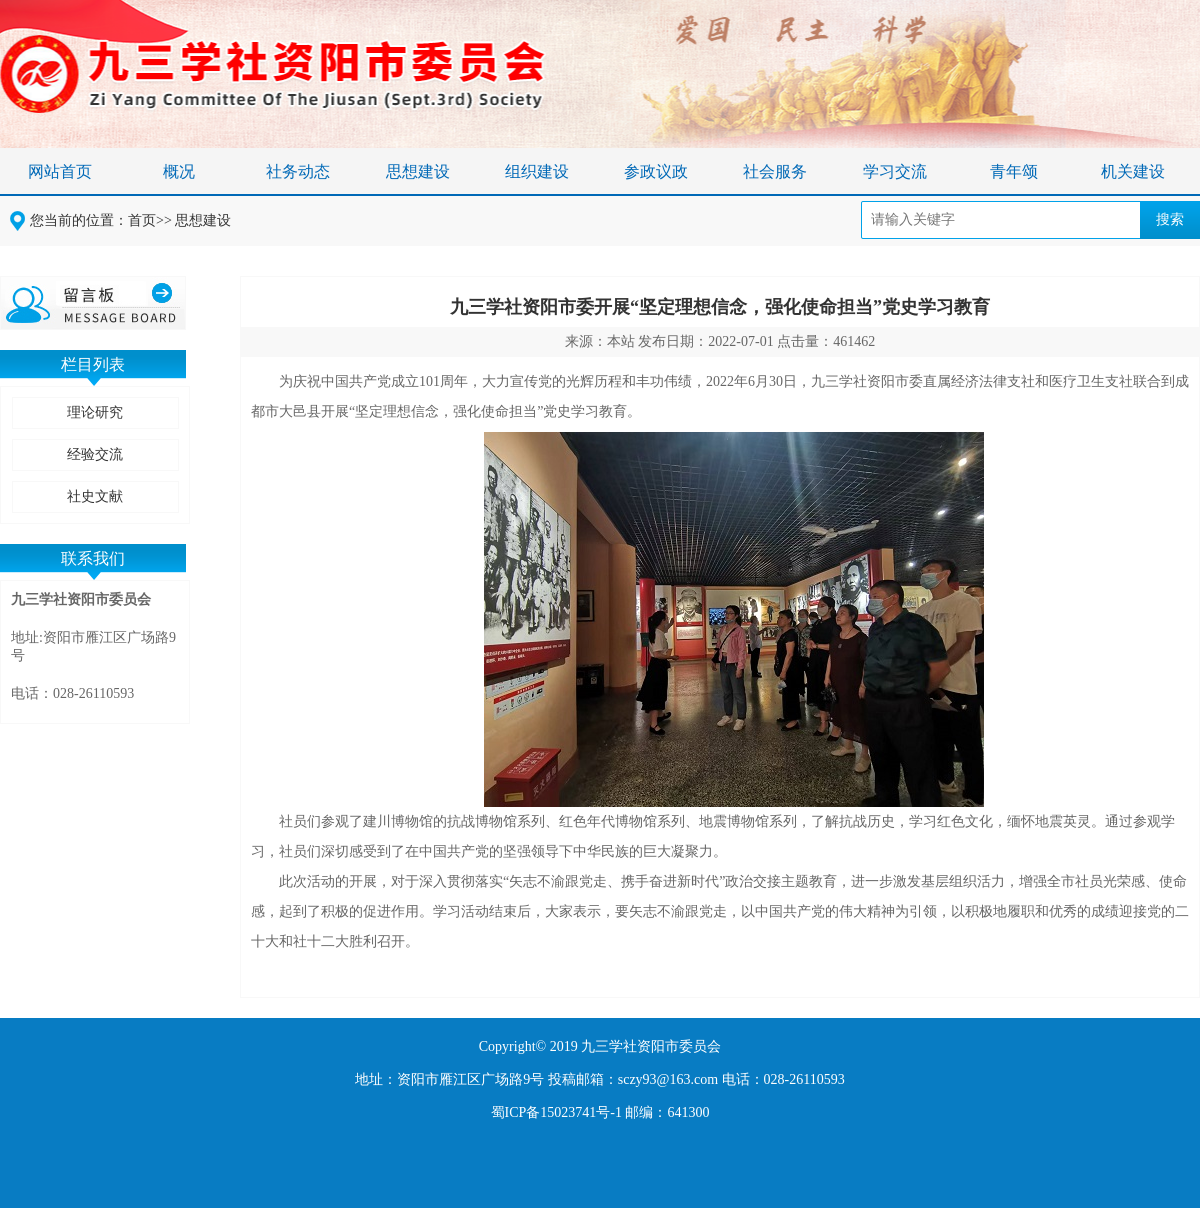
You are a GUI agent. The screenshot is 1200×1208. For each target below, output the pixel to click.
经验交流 (95, 454)
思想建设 (418, 171)
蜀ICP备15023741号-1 (556, 1112)
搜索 (1170, 219)
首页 (142, 220)
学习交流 (895, 171)
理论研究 (95, 412)
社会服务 (775, 171)
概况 (179, 171)
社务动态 (298, 171)
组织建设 (537, 171)
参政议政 (656, 171)
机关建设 (1133, 171)
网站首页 (60, 171)
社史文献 (95, 496)
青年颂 (1014, 171)
